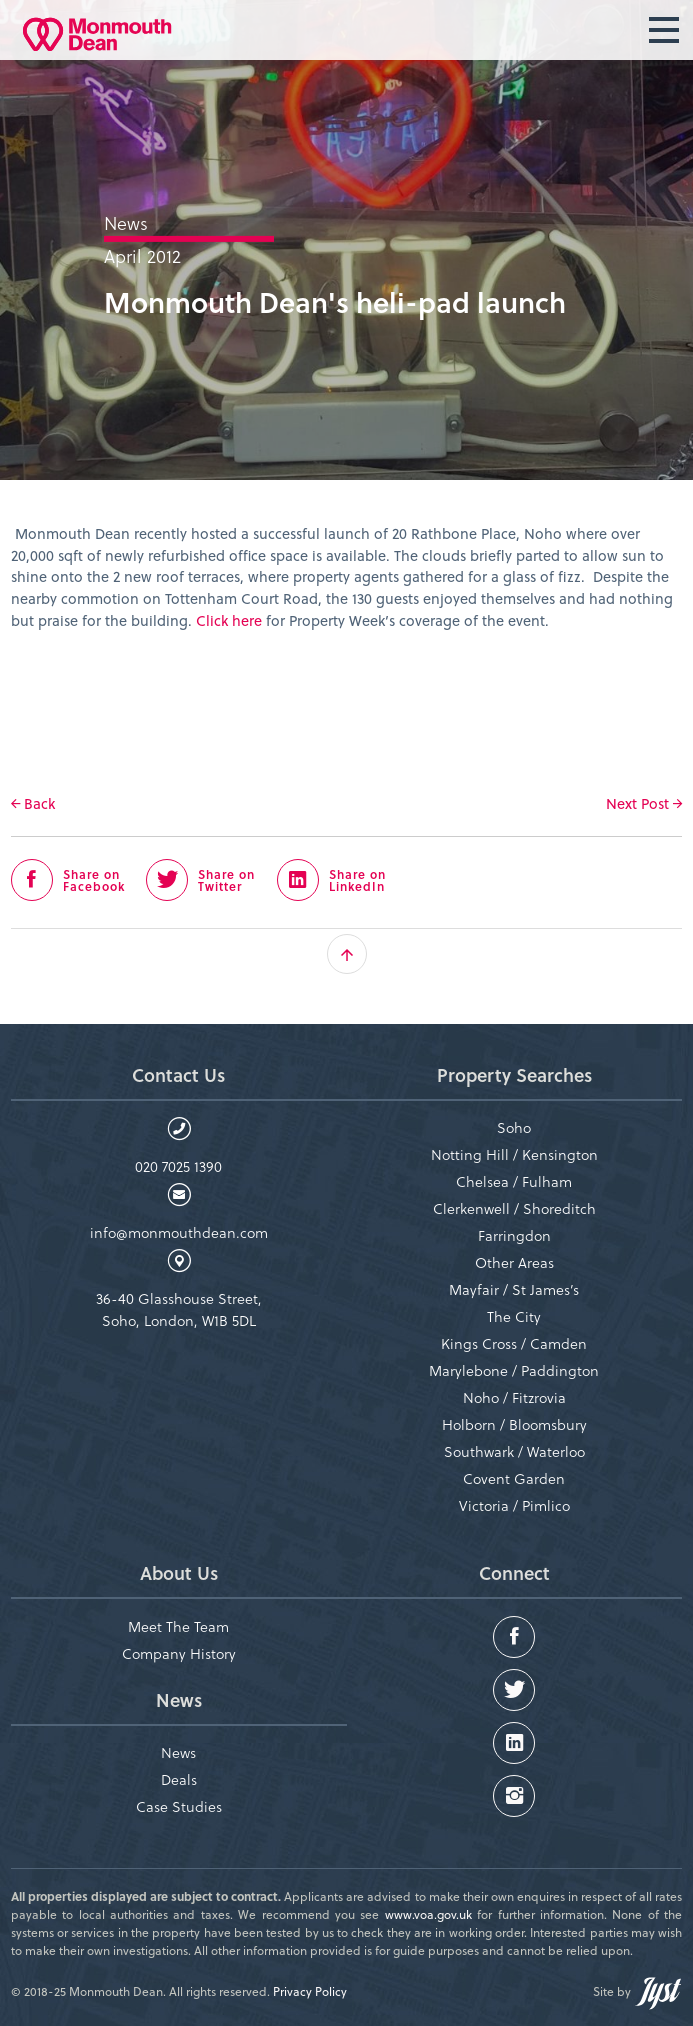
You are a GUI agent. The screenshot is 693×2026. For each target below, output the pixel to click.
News (178, 1752)
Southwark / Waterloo (514, 1451)
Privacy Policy (310, 1991)
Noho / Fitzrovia (514, 1397)
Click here (229, 620)
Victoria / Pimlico (514, 1505)
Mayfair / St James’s (514, 1289)
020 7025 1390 (178, 1166)
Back (33, 804)
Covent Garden (514, 1478)
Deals (179, 1779)
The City (514, 1316)
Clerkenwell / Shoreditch (514, 1208)
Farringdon (514, 1235)
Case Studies (179, 1806)
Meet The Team (178, 1626)
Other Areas (514, 1262)
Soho (514, 1127)
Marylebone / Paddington (514, 1370)
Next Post (644, 803)
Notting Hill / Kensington (514, 1154)
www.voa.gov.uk (428, 1914)
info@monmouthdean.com (179, 1232)
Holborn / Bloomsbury (514, 1424)
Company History (179, 1653)
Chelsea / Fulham (514, 1181)
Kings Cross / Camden (514, 1343)
